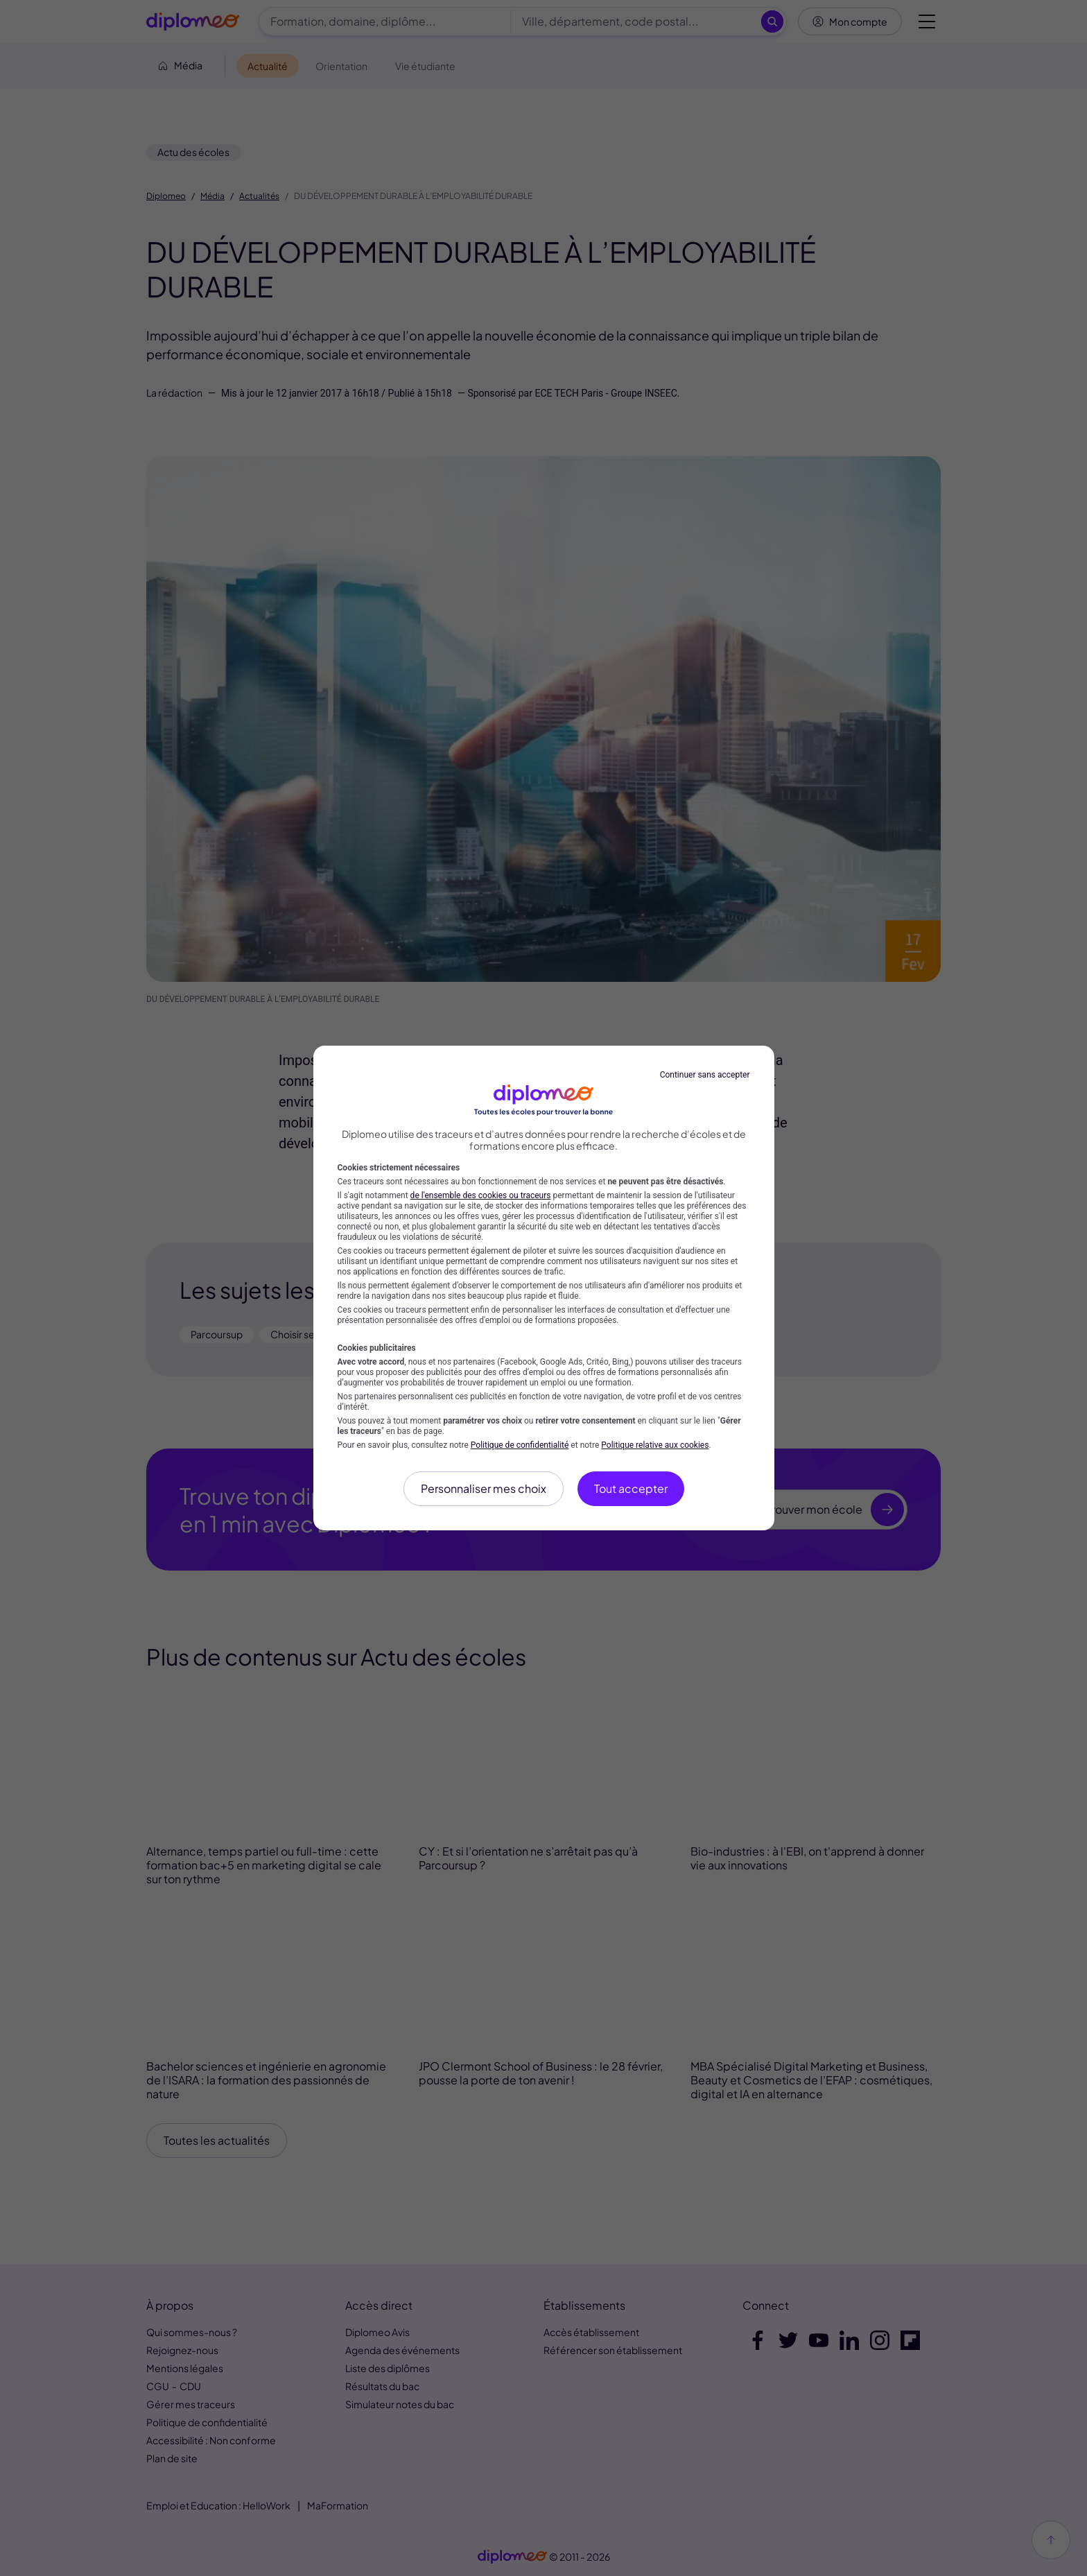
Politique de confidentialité (520, 1445)
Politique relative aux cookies (654, 1445)
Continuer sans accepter (705, 1075)
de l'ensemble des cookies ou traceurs (480, 1195)
